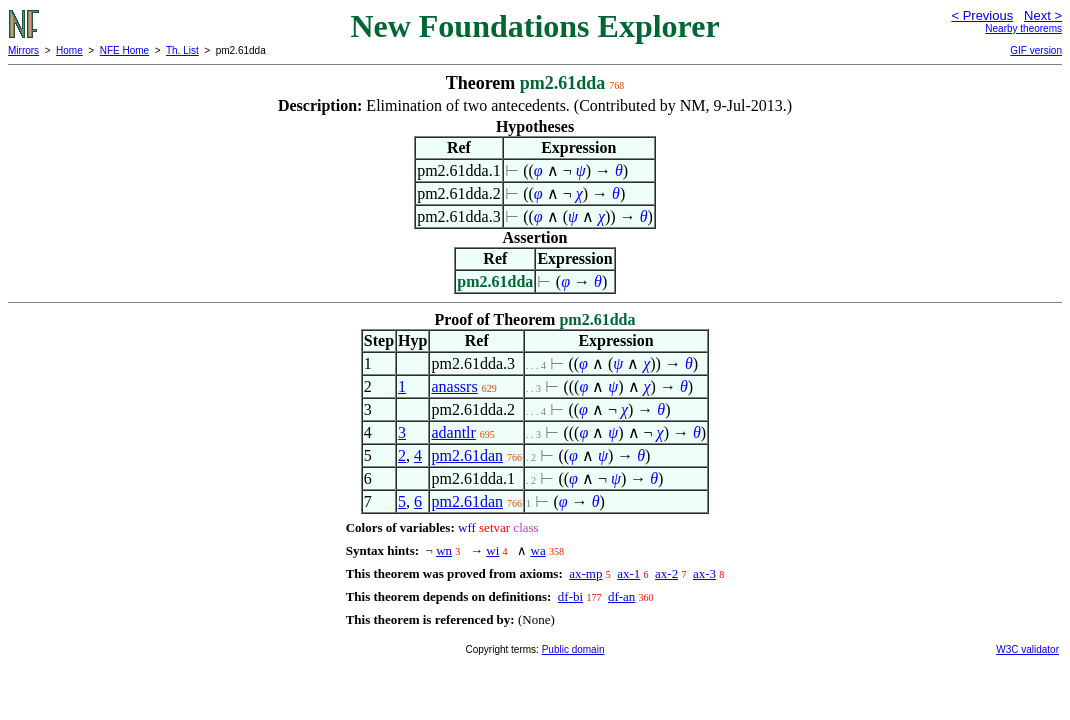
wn (444, 550)
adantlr (453, 432)
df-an (621, 596)
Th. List (182, 50)
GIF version (1036, 50)
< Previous (982, 15)
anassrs (454, 386)
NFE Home (124, 50)
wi (492, 550)
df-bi (570, 596)
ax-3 (704, 573)
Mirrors (23, 50)
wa (538, 550)
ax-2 (666, 573)
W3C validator (1027, 649)
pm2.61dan (467, 455)
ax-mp (585, 573)
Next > (1043, 15)
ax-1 (628, 573)
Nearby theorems (1023, 28)
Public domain (573, 649)
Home (69, 50)
